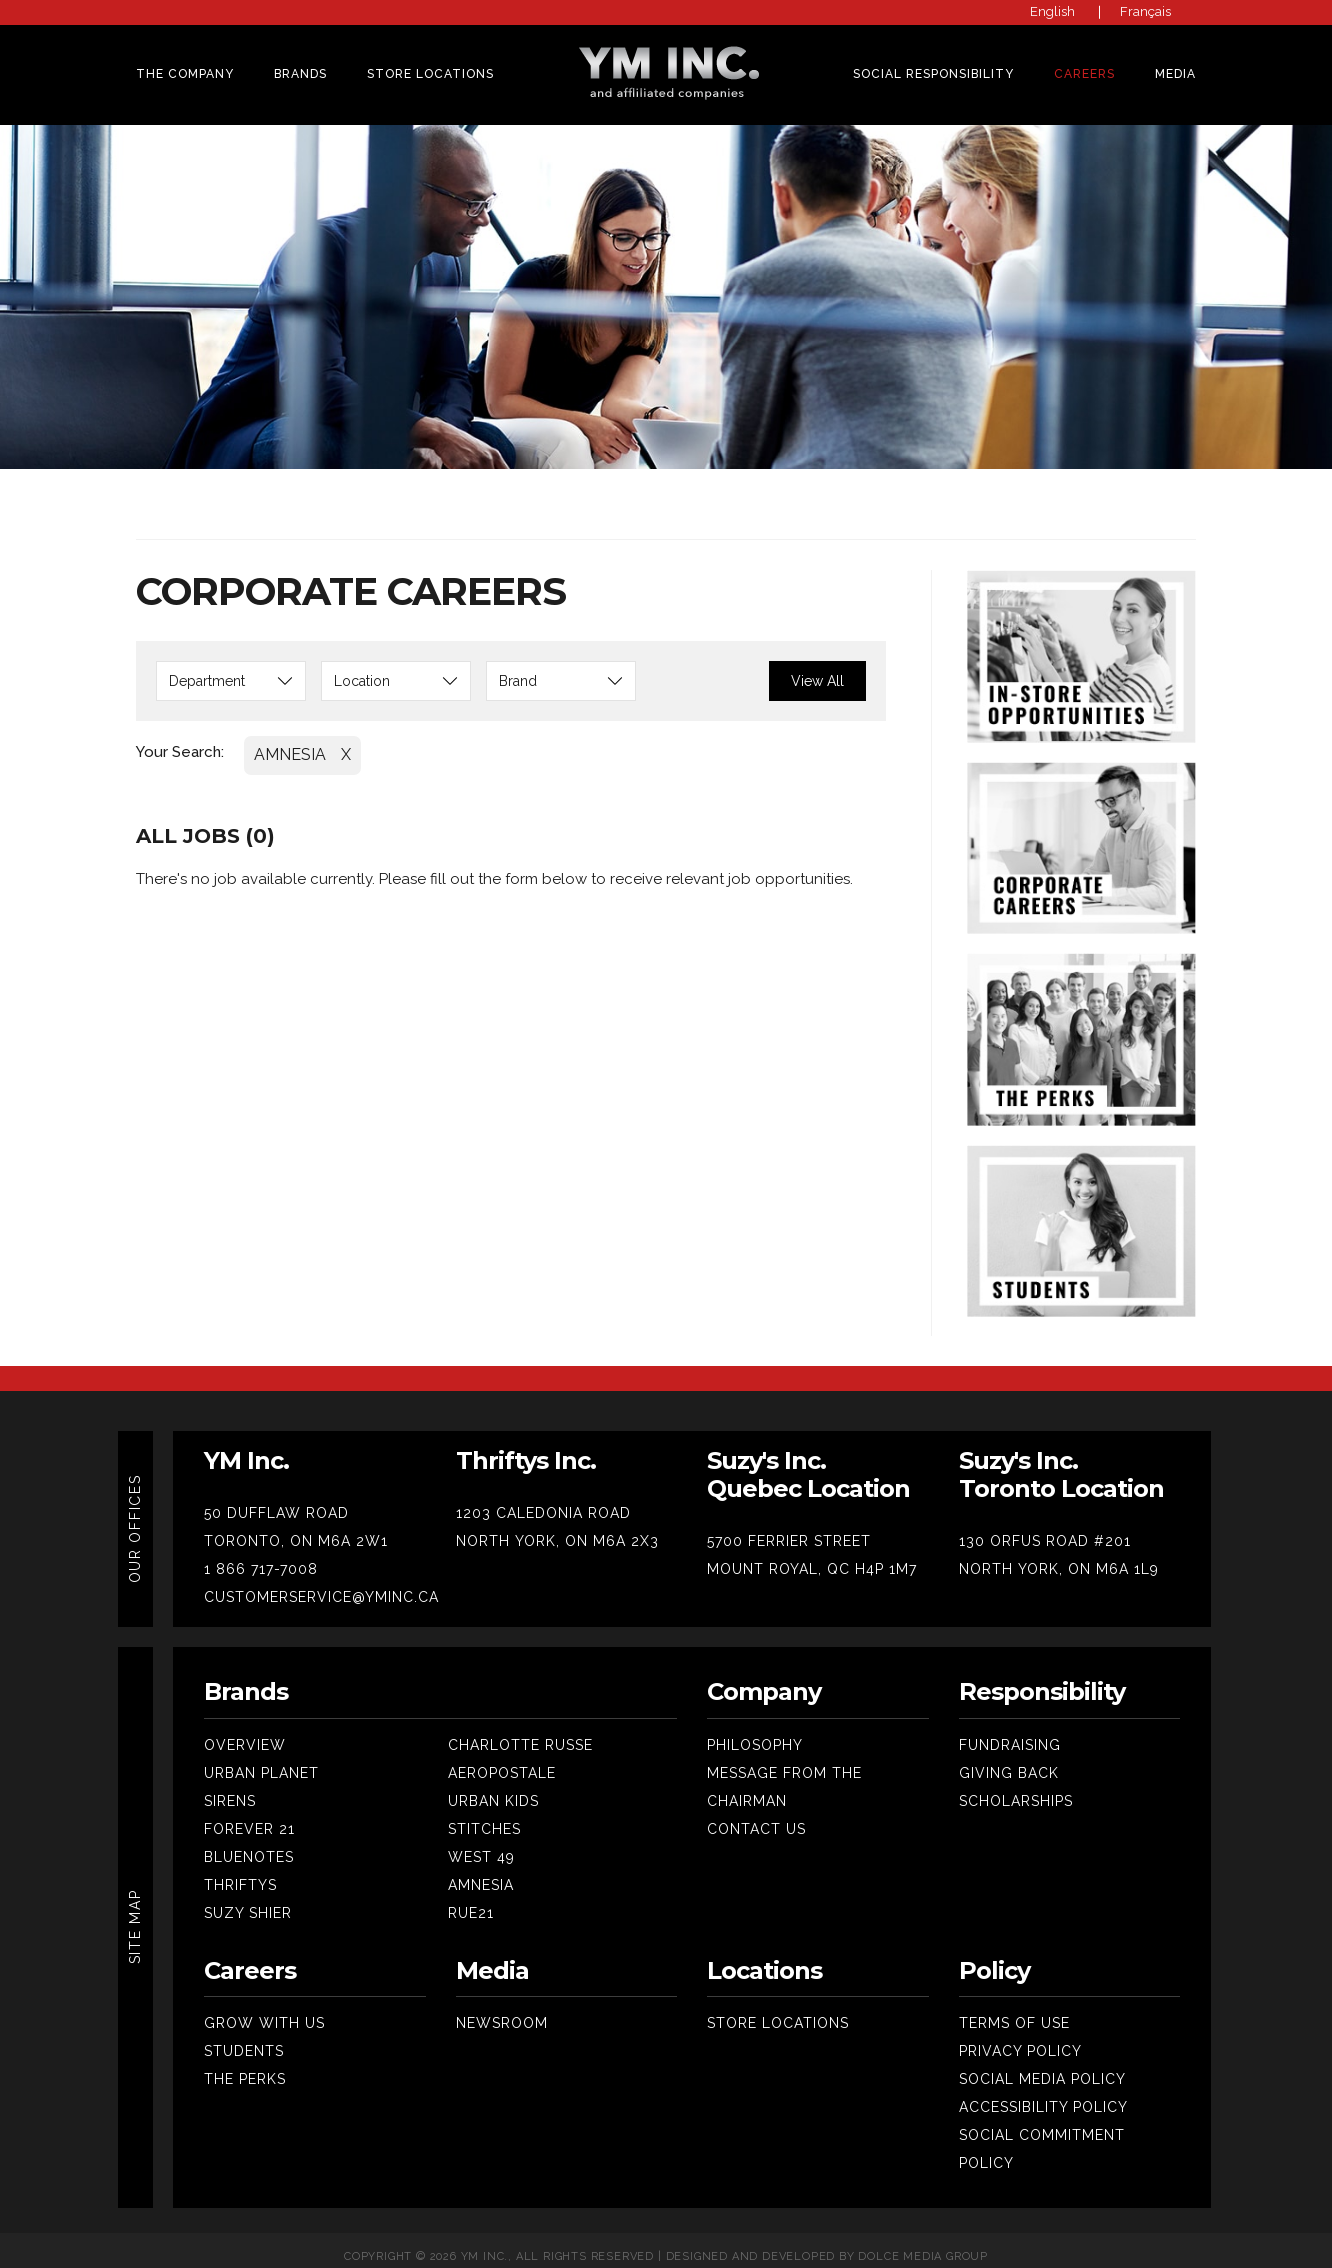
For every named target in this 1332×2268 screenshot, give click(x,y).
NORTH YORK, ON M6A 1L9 (1059, 1557)
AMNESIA (290, 742)
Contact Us (756, 1817)
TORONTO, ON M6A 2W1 (296, 1529)
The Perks (245, 2067)
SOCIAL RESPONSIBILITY (933, 74)
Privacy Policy (1020, 2039)
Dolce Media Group (923, 2244)
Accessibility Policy (1043, 2095)
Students (244, 2039)
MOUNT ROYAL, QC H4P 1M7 (812, 1557)
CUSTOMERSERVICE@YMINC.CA (321, 1585)
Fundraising (1010, 1733)
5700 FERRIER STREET (789, 1529)
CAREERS (1084, 74)
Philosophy (755, 1733)
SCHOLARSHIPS (1016, 1789)
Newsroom (502, 2011)
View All (817, 669)
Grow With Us (264, 2011)
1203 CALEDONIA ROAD (543, 1501)
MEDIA (1175, 74)
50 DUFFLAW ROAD (276, 1501)
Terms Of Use (1014, 2011)
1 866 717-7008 (261, 1557)
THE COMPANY (185, 74)
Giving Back (1009, 1761)
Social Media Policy (1042, 2067)
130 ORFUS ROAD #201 (1045, 1529)
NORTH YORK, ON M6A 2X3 (557, 1529)
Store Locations (430, 74)
